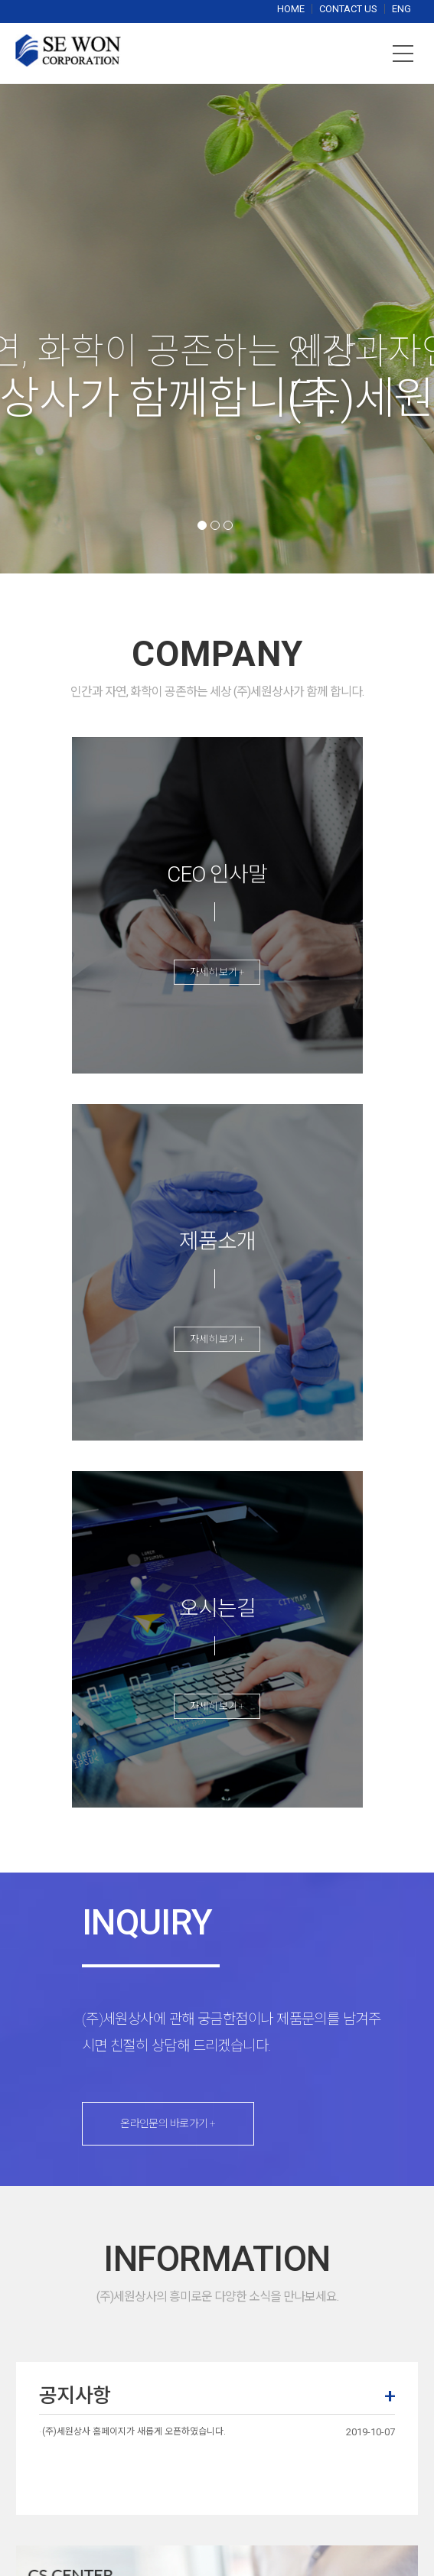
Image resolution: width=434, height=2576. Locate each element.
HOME (292, 9)
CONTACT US (349, 9)
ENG (401, 9)
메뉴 (403, 53)
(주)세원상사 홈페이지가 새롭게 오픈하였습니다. (134, 2431)
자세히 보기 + (217, 972)
